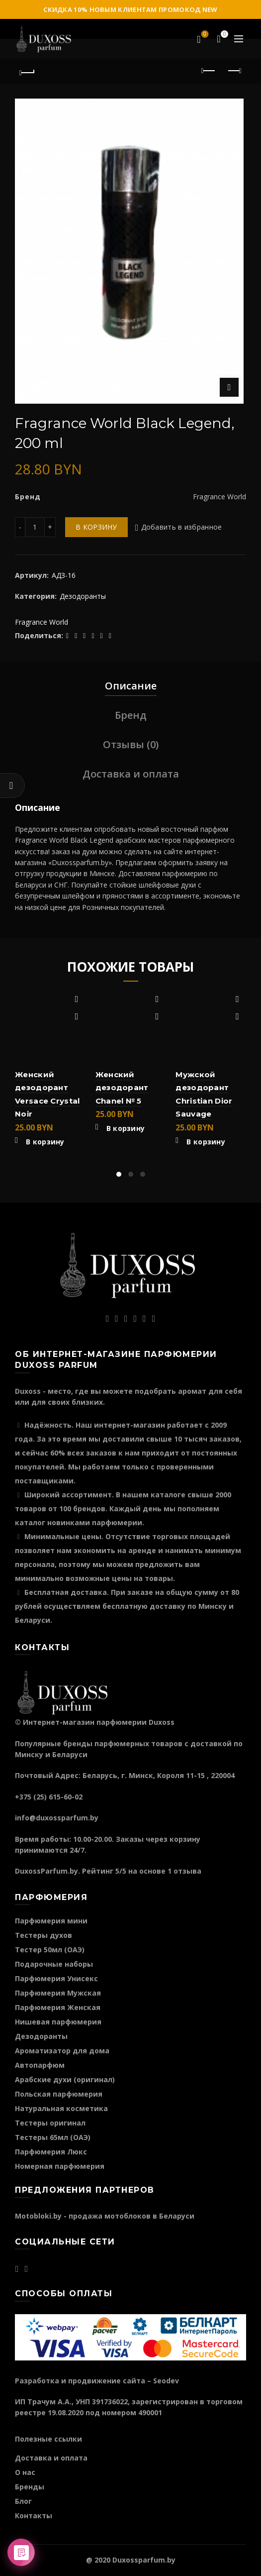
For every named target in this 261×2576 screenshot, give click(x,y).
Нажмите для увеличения (229, 387)
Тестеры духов (43, 1935)
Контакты (33, 2515)
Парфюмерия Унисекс (56, 1978)
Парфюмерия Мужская (58, 1993)
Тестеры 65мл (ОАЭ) (52, 2137)
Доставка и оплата (131, 774)
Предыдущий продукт (209, 70)
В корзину (96, 527)
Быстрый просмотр (77, 1016)
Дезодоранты (83, 596)
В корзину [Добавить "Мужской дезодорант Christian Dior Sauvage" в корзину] (205, 1141)
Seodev (166, 2380)
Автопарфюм (40, 2065)
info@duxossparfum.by (56, 1817)
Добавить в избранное (181, 527)
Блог (23, 2501)
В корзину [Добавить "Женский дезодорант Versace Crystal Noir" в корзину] (45, 1141)
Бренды (29, 2486)
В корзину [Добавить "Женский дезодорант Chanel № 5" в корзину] (125, 1128)
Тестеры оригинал (50, 2123)
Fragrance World (41, 622)
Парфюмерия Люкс (51, 2151)
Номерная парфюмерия (59, 2166)
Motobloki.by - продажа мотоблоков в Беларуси (104, 2216)
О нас (25, 2472)
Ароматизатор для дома (62, 2050)
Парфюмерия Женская (57, 2007)
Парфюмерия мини (51, 1920)
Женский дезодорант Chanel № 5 (122, 1088)
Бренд (131, 715)
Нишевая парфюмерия (58, 2021)
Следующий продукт (234, 70)
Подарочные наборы (54, 1964)
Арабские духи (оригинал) (65, 2079)
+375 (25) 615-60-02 (49, 1796)
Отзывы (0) (131, 744)
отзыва (187, 1871)
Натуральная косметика (61, 2108)
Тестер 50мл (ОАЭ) (50, 1949)
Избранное (204, 35)
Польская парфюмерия (58, 2094)
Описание (131, 685)
